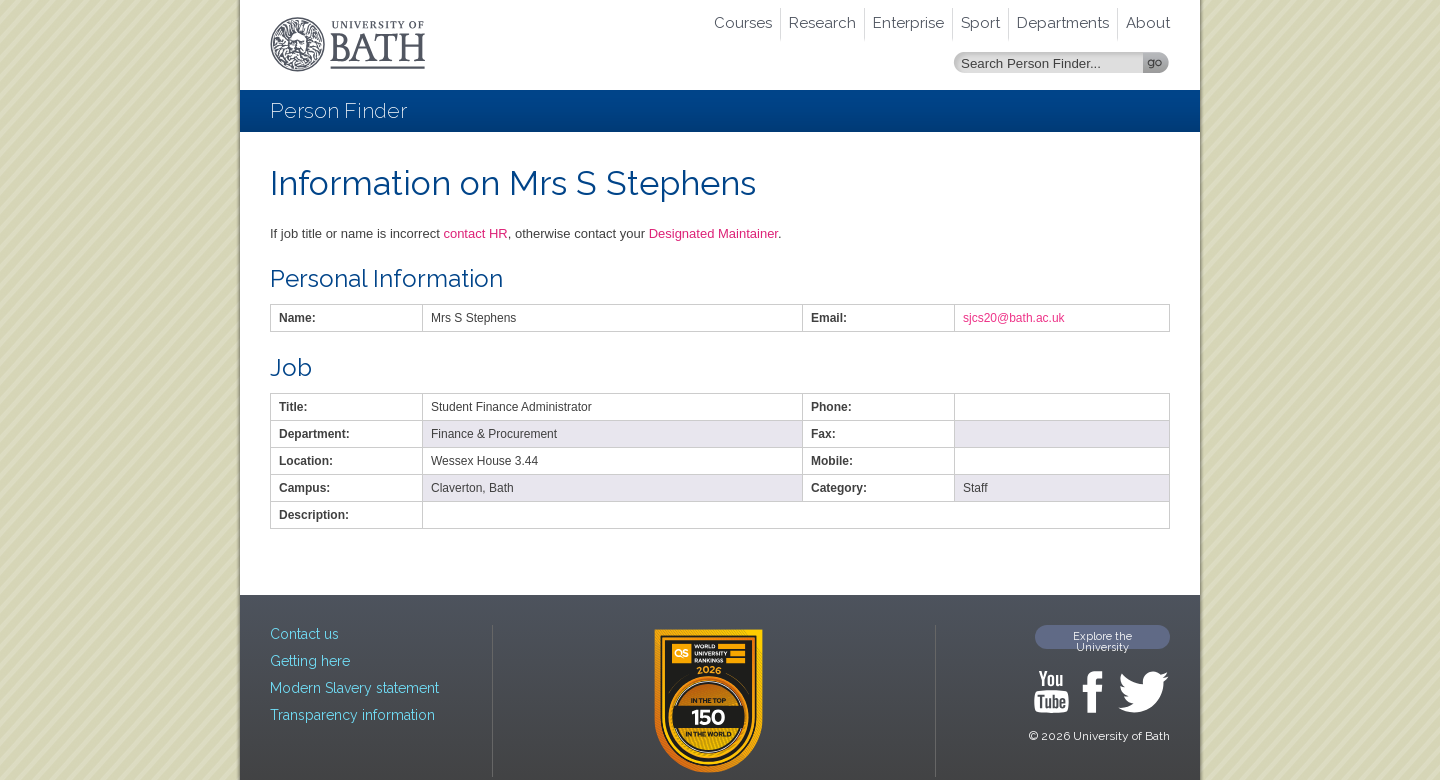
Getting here (310, 661)
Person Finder (338, 110)
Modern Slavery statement (354, 688)
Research (822, 23)
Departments (1063, 23)
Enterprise (908, 23)
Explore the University (1102, 639)
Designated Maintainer (713, 233)
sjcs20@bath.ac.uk (1014, 318)
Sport (980, 23)
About (1148, 23)
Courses (743, 23)
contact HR (475, 233)
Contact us (304, 634)
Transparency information (352, 715)
